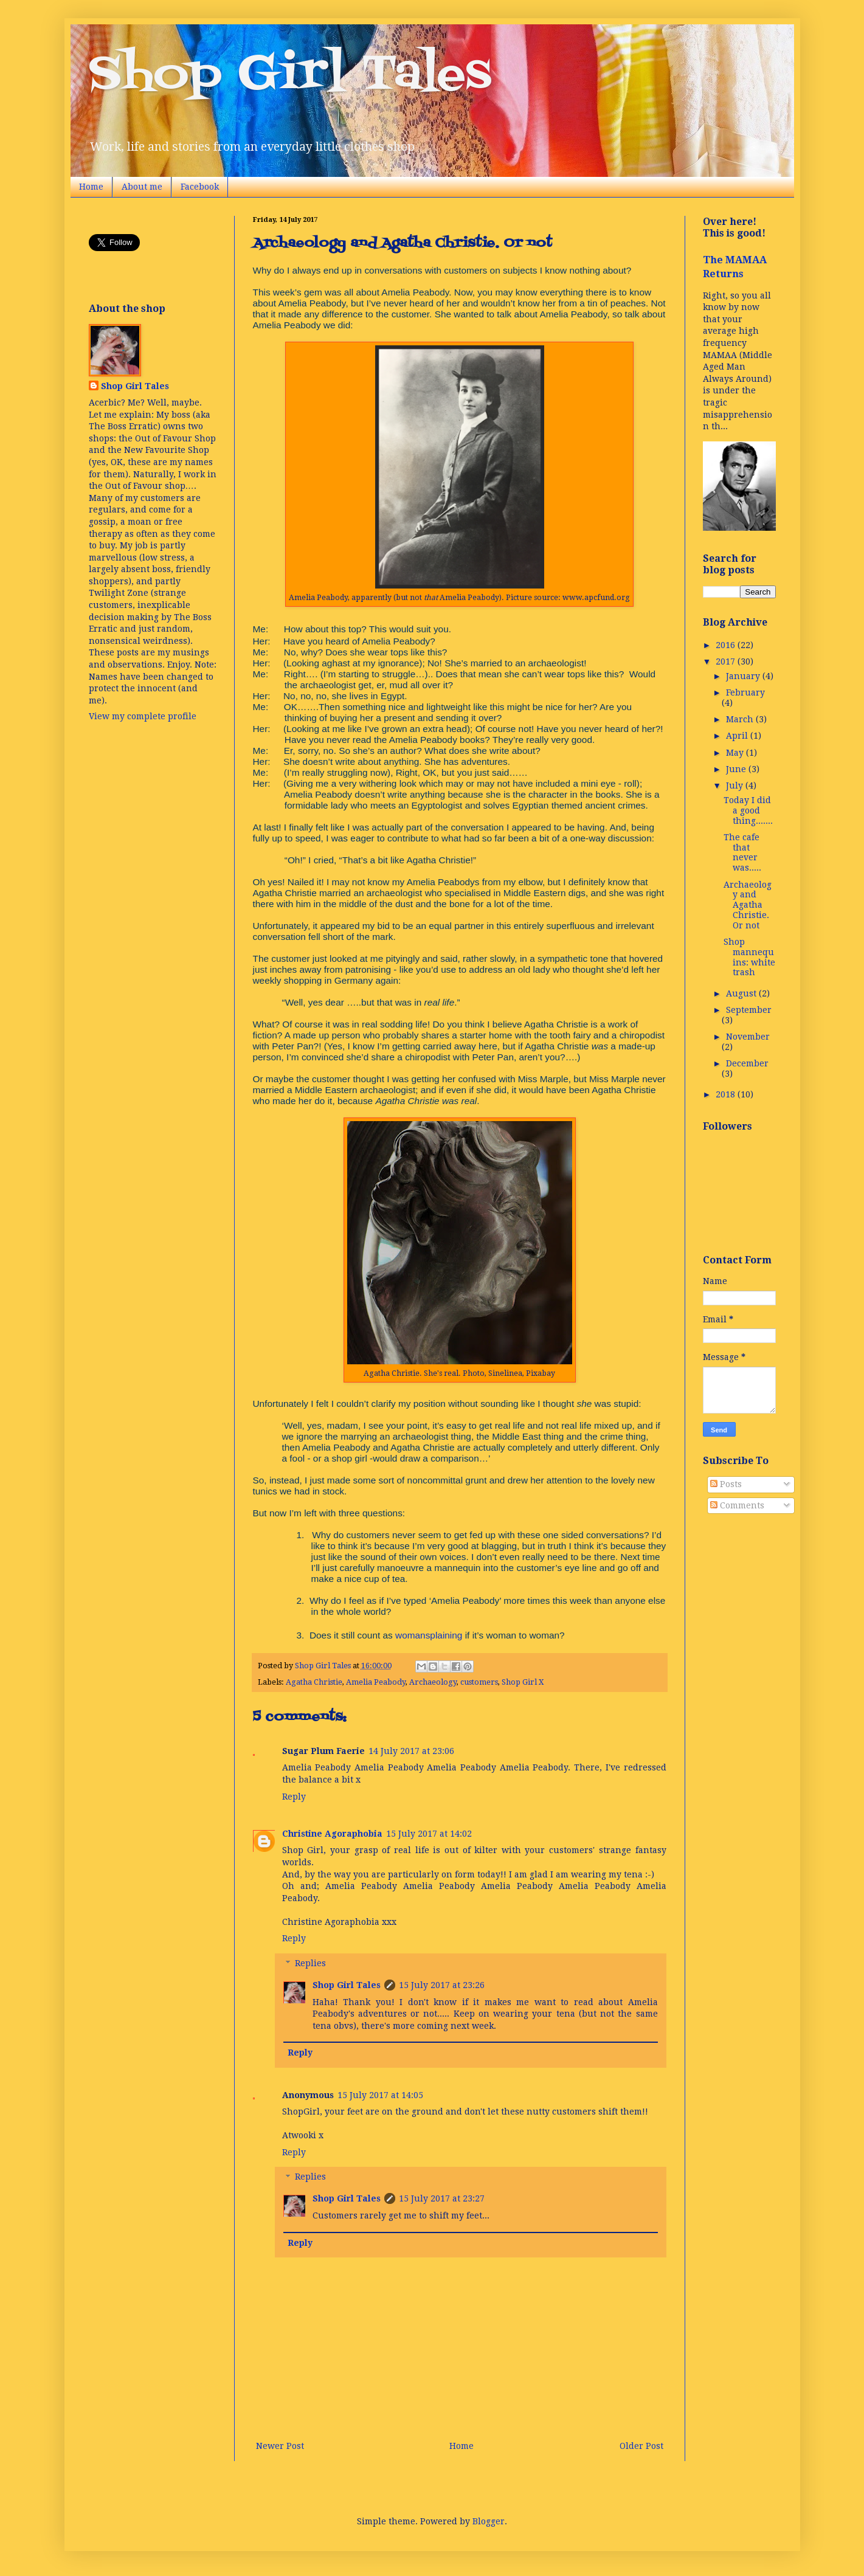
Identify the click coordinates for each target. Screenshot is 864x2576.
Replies (310, 1963)
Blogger (488, 2521)
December (747, 1063)
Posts (726, 1484)
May (736, 753)
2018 (727, 1094)
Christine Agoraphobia (332, 1834)
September (749, 1010)
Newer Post (280, 2446)
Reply (294, 1796)
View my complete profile (142, 716)
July (735, 785)
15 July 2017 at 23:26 (442, 1985)
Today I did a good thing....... (748, 810)
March (741, 719)
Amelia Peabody (376, 1682)
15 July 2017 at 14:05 (380, 2095)
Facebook (200, 187)
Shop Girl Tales (290, 75)
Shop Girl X (523, 1682)
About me (142, 187)
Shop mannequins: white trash (749, 957)
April (738, 736)
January (744, 676)
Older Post (641, 2446)
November (748, 1036)
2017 (727, 661)
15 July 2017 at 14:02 (429, 1834)
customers (479, 1682)
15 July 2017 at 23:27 (442, 2198)
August (742, 993)
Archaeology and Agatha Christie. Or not (748, 905)
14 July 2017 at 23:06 (411, 1751)
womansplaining (428, 1635)
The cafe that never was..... (742, 852)
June (737, 769)
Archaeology (433, 1682)
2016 (727, 645)
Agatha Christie (314, 1682)
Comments (737, 1505)
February (745, 692)
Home (91, 187)
